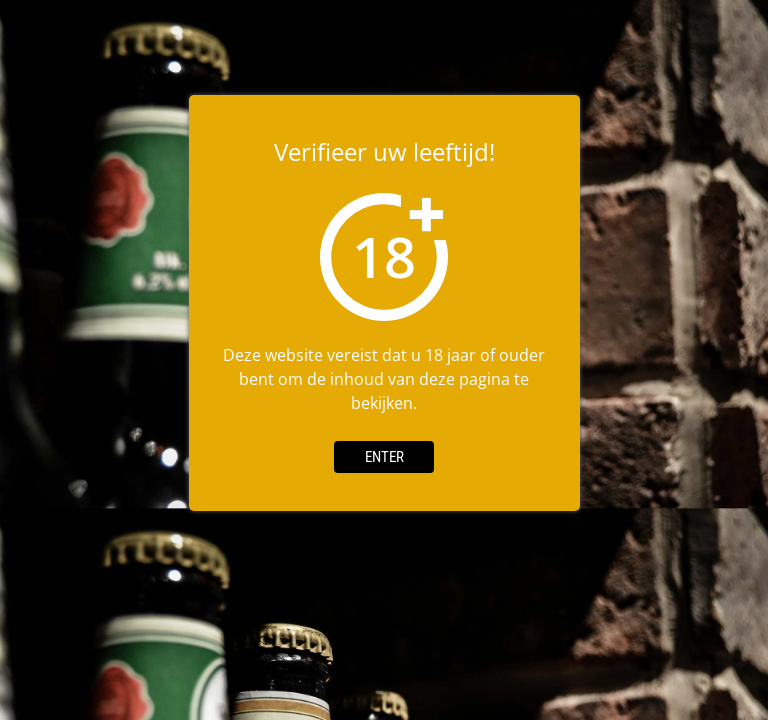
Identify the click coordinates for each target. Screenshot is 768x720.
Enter (384, 457)
